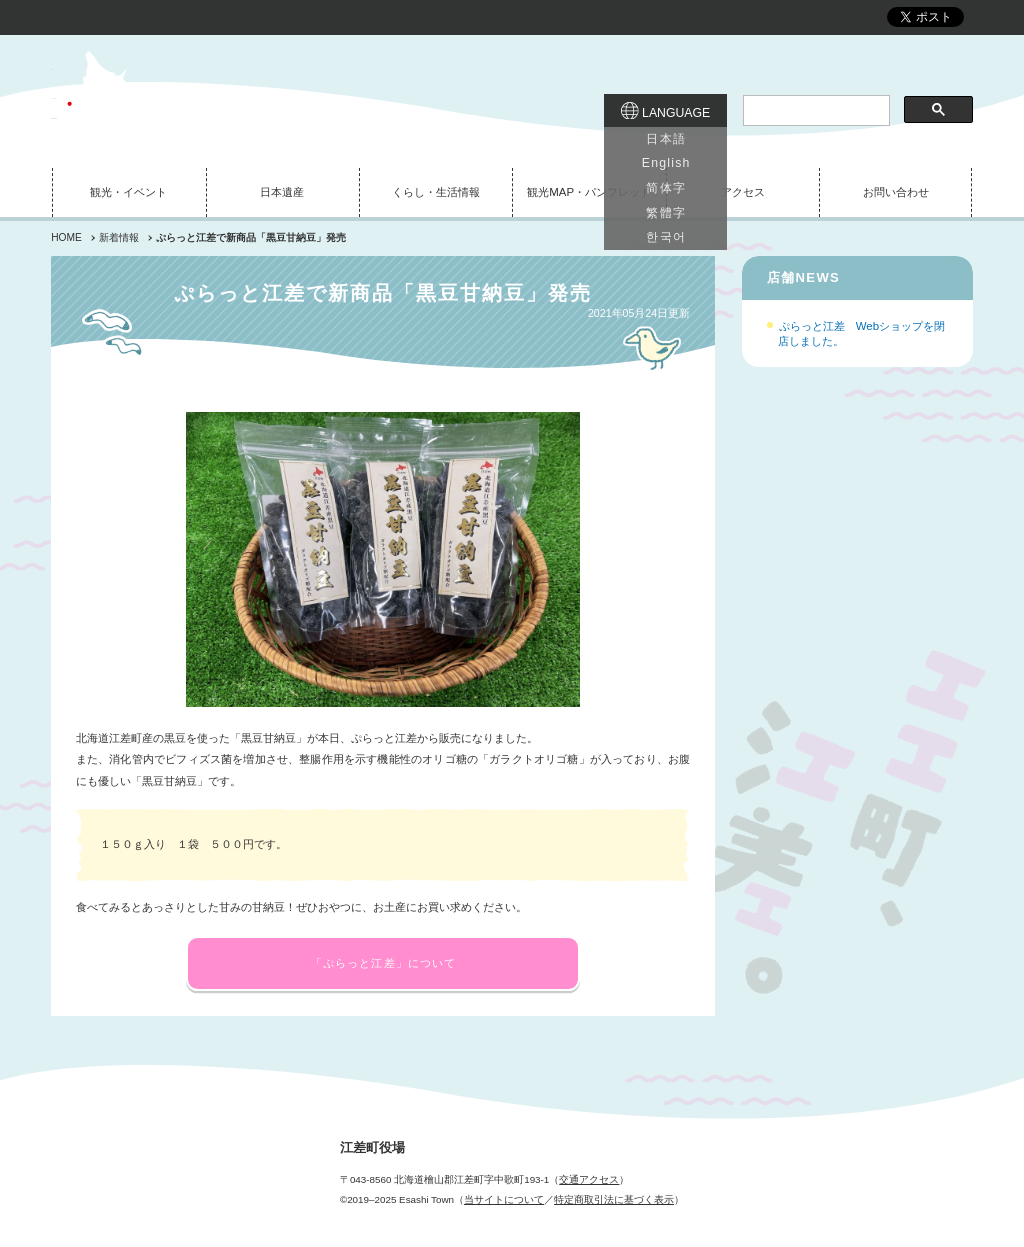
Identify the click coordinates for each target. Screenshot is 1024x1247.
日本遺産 (282, 192)
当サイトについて (504, 1199)
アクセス (743, 192)
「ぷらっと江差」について (384, 963)
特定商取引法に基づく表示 (614, 1199)
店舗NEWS (803, 277)
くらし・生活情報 (436, 192)
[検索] (814, 111)
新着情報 (119, 237)
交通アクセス (589, 1179)
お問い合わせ (896, 192)
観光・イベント (128, 192)
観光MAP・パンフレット (589, 192)
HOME (66, 237)
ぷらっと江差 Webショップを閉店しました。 (861, 333)
